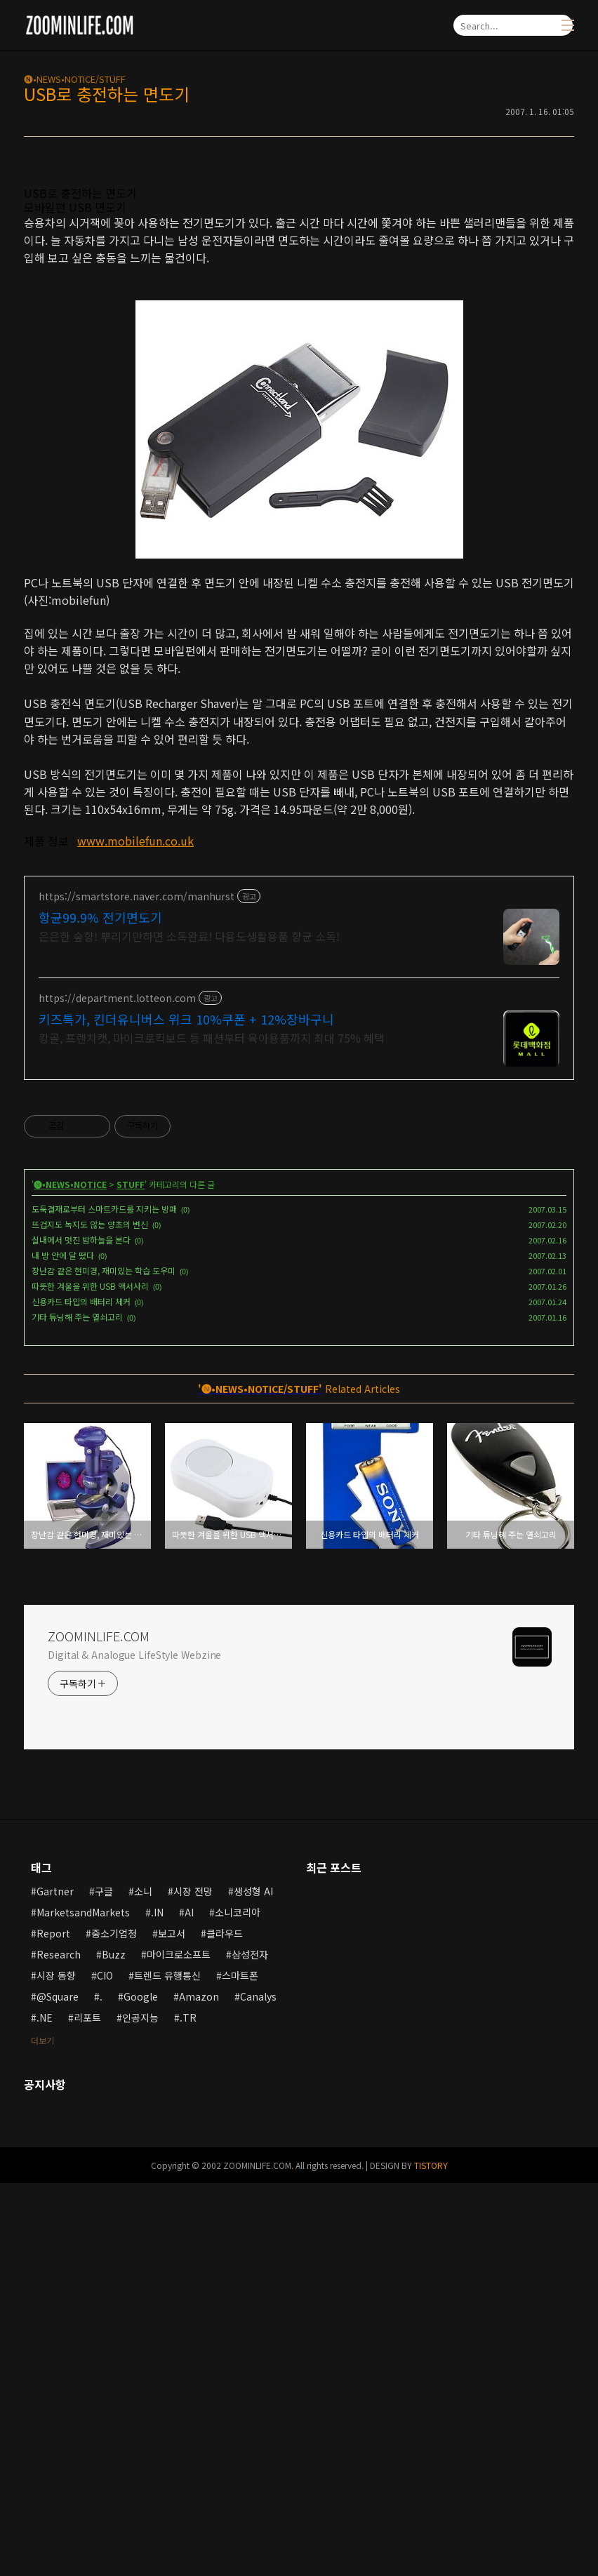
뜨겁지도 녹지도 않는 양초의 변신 (90, 1617)
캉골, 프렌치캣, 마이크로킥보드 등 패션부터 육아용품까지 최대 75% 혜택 (212, 1430)
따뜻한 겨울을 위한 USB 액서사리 (90, 1679)
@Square (57, 2389)
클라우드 (224, 2326)
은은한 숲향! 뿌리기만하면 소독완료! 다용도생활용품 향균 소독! (189, 1329)
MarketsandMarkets (83, 2305)
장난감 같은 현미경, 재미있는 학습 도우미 (103, 1663)
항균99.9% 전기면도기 (100, 1310)
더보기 (42, 2433)
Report (53, 2326)
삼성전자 (250, 2347)
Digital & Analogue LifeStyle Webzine (134, 2048)
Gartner (55, 2284)
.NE (44, 2410)
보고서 (171, 2326)
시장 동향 (56, 2368)
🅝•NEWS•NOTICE (70, 1577)
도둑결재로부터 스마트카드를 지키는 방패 (104, 1602)
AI (189, 2305)
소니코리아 (237, 2305)
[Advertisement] (299, 270)
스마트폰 (240, 2368)
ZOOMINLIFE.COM (99, 2028)
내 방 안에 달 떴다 (63, 1648)
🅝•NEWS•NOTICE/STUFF (75, 79)
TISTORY (431, 2558)
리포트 (87, 2410)
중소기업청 (114, 2326)
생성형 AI (253, 2284)
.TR (188, 2410)
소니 (143, 2284)
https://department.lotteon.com (117, 1391)
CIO (105, 2368)
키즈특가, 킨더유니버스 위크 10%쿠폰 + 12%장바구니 (186, 1411)
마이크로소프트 (179, 2347)
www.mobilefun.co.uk (135, 1037)
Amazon (199, 2389)
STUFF (131, 1577)
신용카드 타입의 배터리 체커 (81, 1694)
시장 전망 (193, 2284)
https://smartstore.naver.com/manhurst (136, 1289)
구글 (104, 2284)
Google (141, 2389)
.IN (157, 2305)
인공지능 (140, 2410)
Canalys (258, 2389)
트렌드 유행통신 (167, 2368)
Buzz (114, 2347)
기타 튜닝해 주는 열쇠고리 (77, 1710)
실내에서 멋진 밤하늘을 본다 (81, 1633)
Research (58, 2347)
